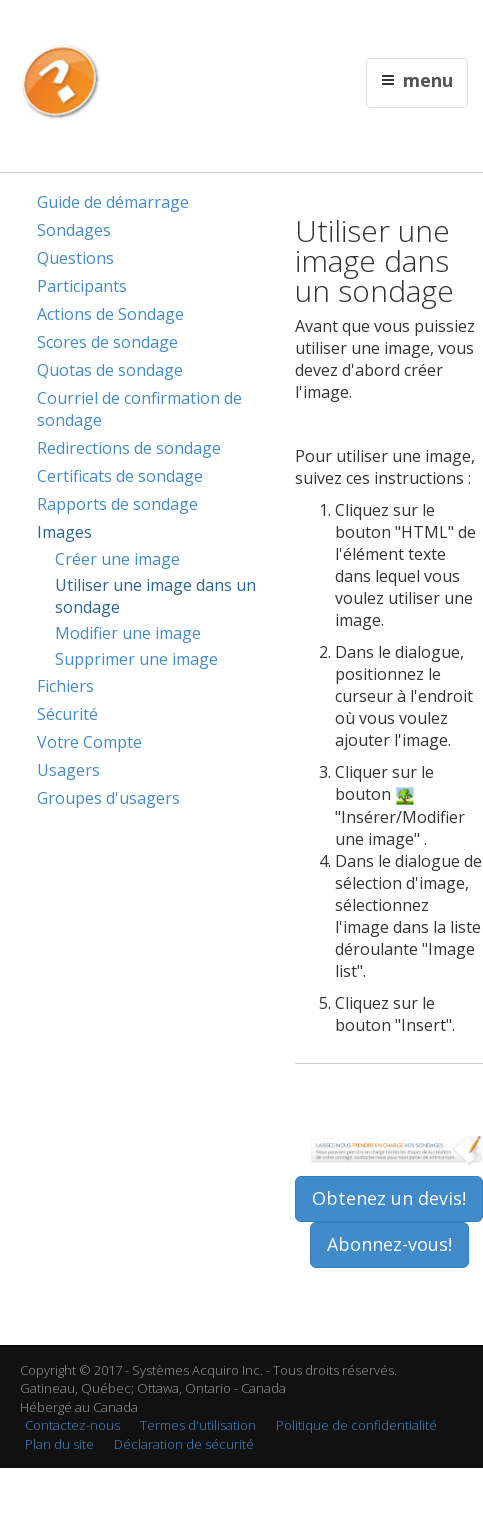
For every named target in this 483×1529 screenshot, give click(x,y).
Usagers (68, 770)
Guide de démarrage (113, 202)
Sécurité (67, 714)
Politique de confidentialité (356, 1425)
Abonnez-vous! (389, 1244)
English (177, 26)
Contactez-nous (72, 1425)
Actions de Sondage (110, 314)
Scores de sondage (107, 342)
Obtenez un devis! (389, 1198)
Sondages (74, 230)
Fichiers (65, 686)
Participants (82, 286)
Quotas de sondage (110, 370)
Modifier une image (128, 633)
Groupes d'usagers (108, 798)
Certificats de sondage (120, 476)
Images (64, 532)
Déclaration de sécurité (184, 1444)
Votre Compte (89, 742)
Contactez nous (247, 26)
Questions (75, 258)
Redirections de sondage (129, 448)
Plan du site (59, 1444)
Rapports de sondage (117, 504)
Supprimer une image (136, 659)
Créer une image (117, 559)
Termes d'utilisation (198, 1425)
